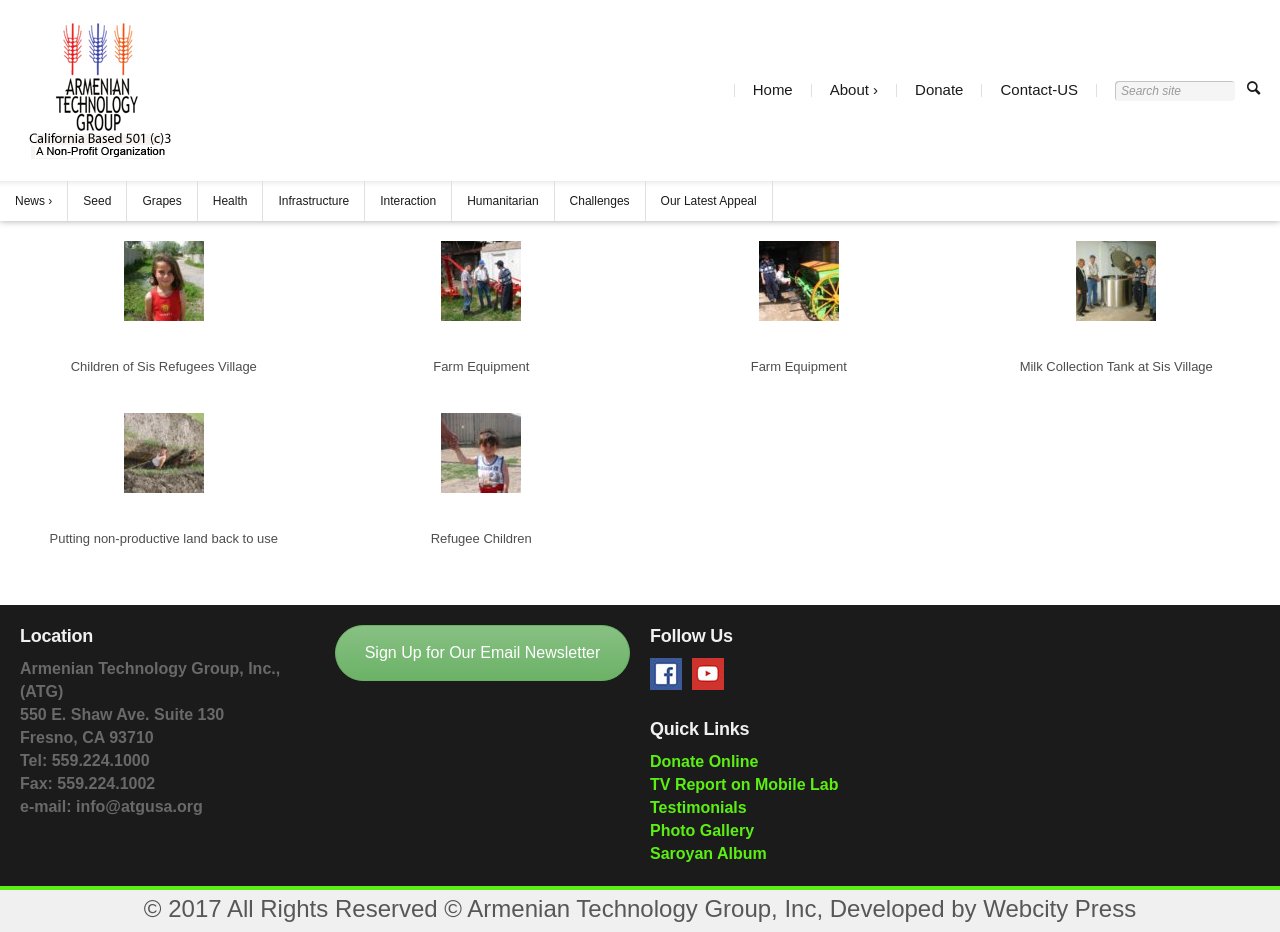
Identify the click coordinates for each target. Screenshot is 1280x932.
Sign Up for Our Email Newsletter (483, 652)
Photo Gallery (702, 830)
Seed (97, 201)
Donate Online (704, 761)
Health (230, 201)
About (849, 90)
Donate (939, 90)
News (30, 201)
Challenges (600, 201)
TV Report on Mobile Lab (744, 784)
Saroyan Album (708, 853)
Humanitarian (502, 201)
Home (773, 90)
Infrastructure (313, 201)
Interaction (408, 201)
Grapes (161, 201)
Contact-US (1039, 90)
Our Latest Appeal (709, 201)
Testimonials (698, 807)
